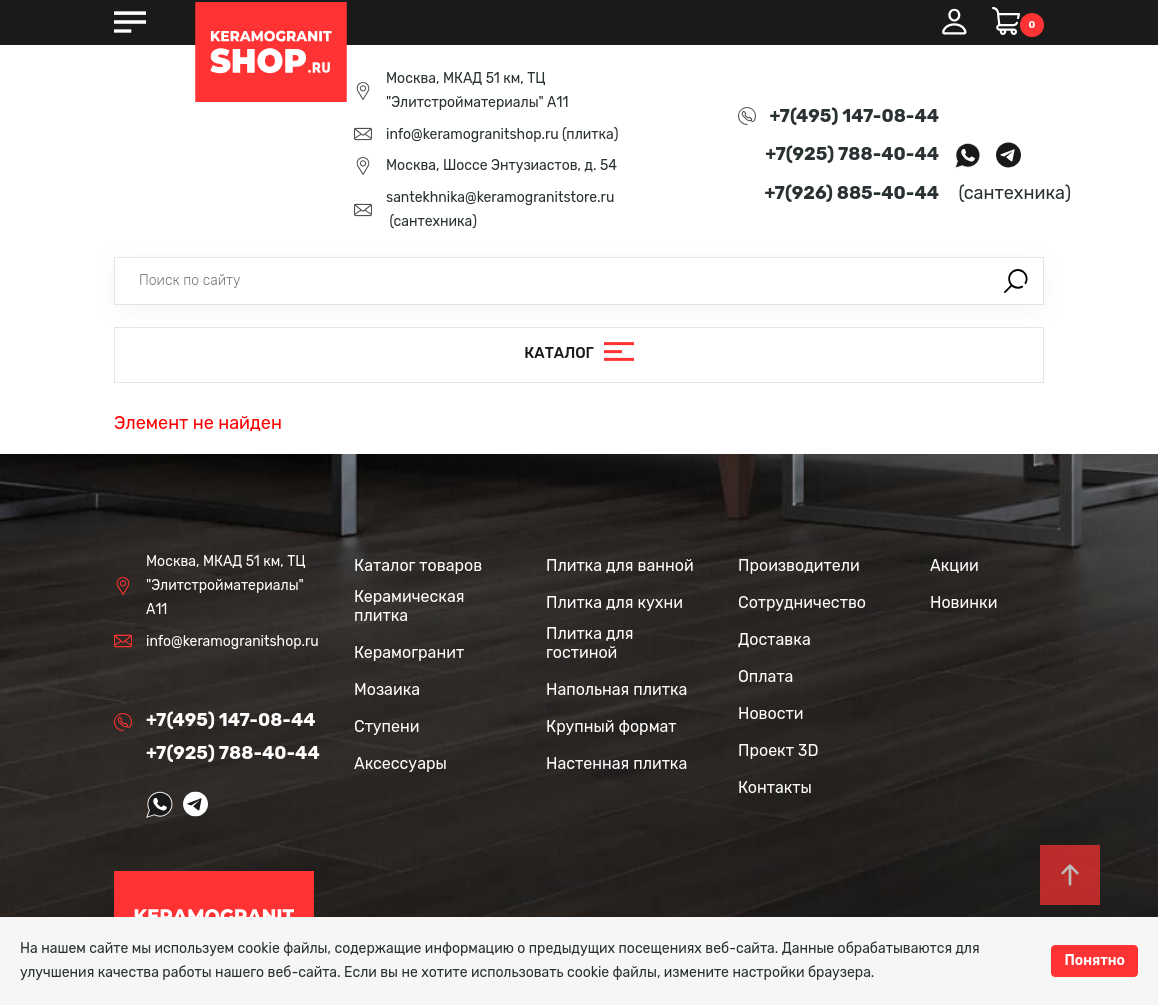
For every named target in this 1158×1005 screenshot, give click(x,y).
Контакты (775, 787)
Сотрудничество (802, 602)
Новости (771, 713)
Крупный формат (611, 726)
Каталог (559, 354)
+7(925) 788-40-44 (852, 154)
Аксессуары (400, 763)
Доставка (774, 639)
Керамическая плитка (409, 606)
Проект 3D (778, 750)
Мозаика (387, 689)
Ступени (387, 726)
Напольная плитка (616, 689)
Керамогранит (409, 652)
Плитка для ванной (620, 565)
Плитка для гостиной (590, 643)
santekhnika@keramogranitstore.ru (500, 197)
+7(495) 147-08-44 (854, 116)
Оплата (765, 676)
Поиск (1016, 281)
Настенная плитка (616, 763)
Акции (954, 565)
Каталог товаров (418, 565)
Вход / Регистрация (954, 22)
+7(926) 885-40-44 (852, 193)
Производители (799, 565)
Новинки (963, 602)
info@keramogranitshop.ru (472, 134)
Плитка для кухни (614, 602)
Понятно (1094, 960)
